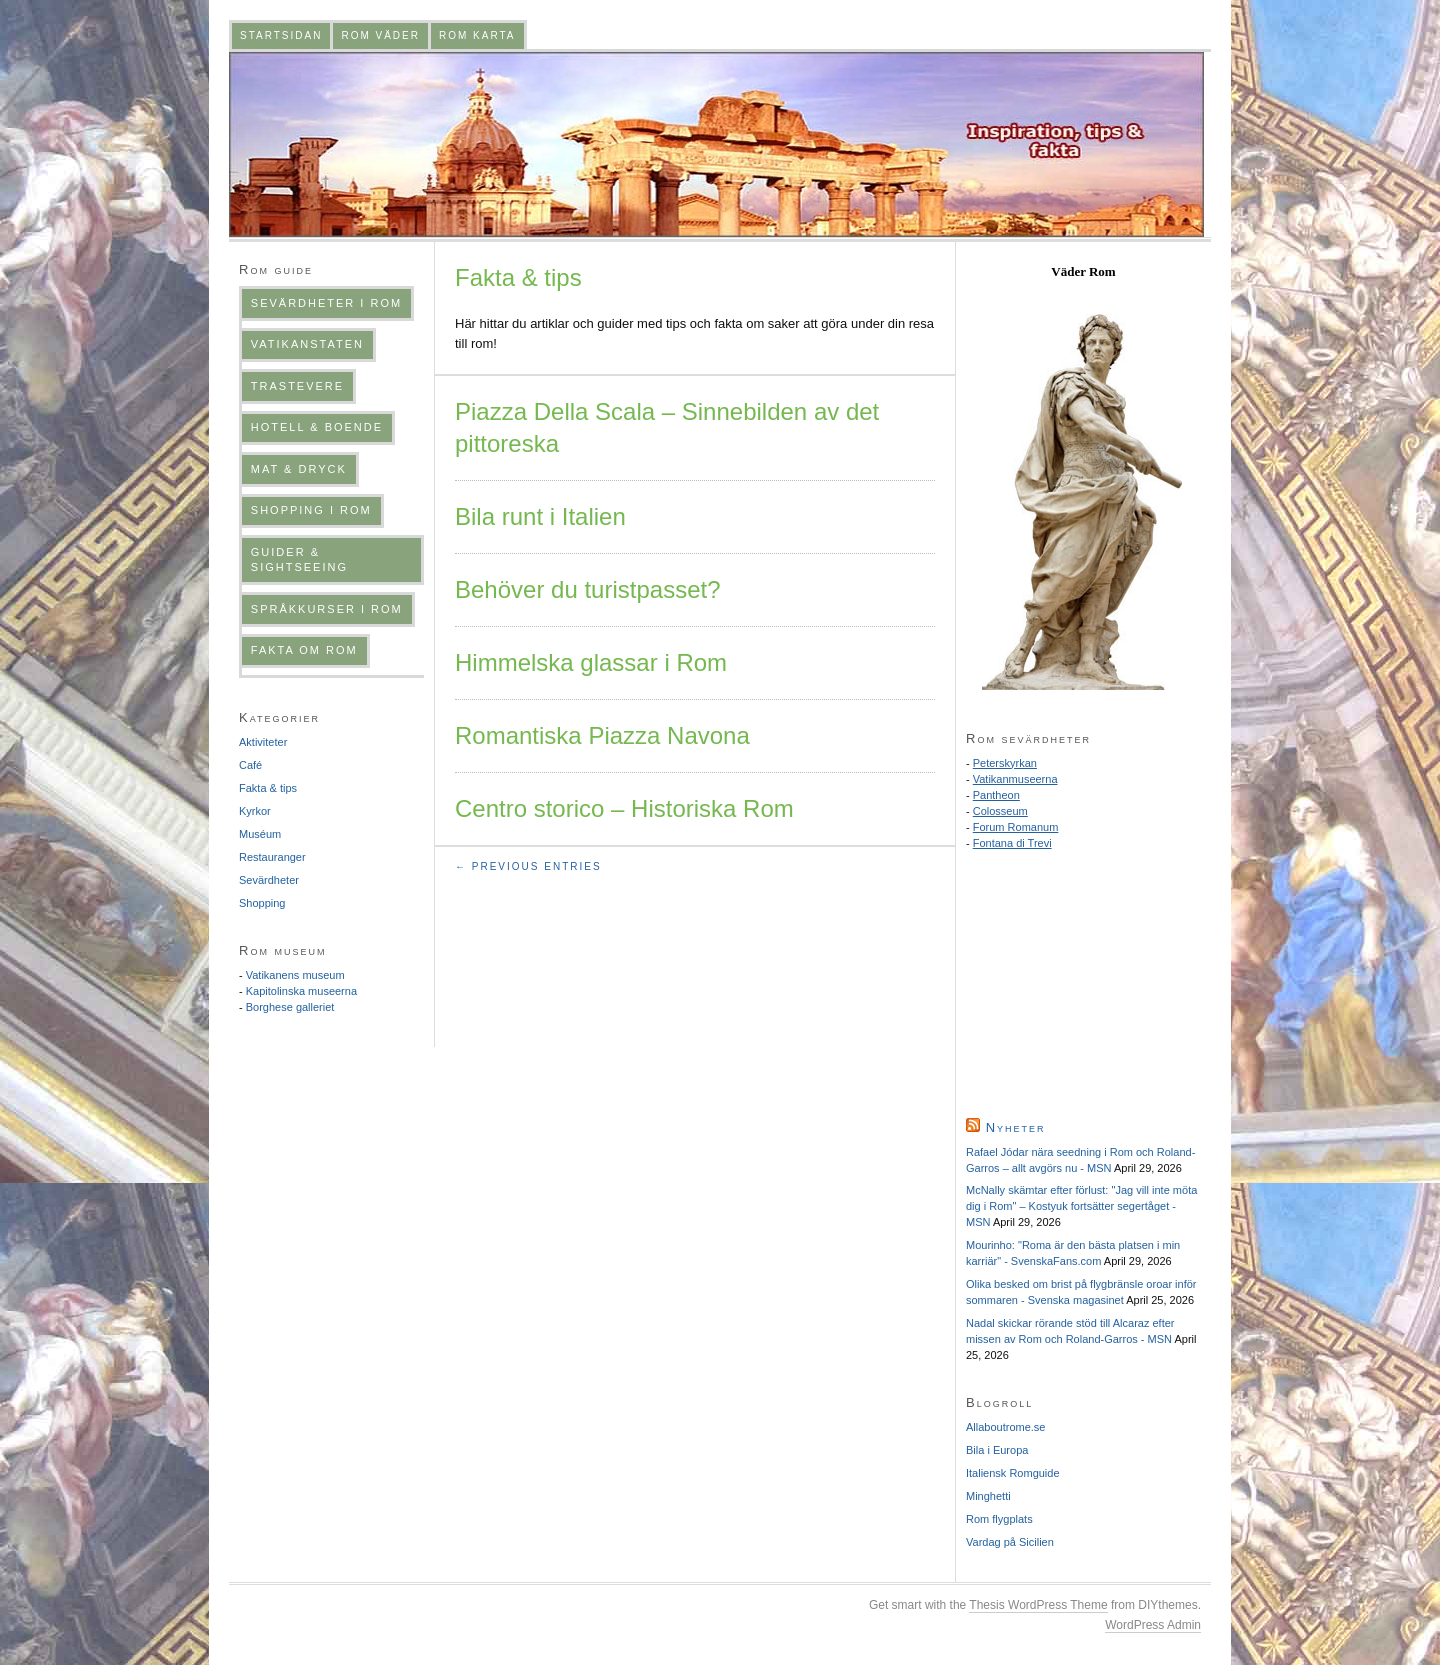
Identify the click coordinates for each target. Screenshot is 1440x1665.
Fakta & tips (268, 788)
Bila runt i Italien (540, 516)
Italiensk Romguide (1013, 1473)
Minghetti (988, 1496)
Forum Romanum (1016, 827)
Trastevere (297, 386)
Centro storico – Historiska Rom (624, 808)
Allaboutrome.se (1006, 1427)
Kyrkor (255, 811)
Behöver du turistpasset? (588, 589)
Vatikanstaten (307, 344)
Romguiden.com (716, 144)
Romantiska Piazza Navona (602, 735)
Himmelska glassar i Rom (591, 662)
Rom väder (380, 35)
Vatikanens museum (295, 975)
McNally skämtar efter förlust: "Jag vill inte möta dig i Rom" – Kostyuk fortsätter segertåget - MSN (1081, 1206)
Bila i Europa (997, 1450)
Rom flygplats (999, 1519)
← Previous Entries (528, 866)
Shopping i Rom (311, 510)
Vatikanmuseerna (1015, 779)
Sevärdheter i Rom (326, 303)
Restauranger (272, 857)
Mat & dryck (299, 469)
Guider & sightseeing (299, 559)
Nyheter (1016, 1127)
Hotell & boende (317, 427)
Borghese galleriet (290, 1007)
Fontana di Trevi (1012, 843)
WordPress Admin (1153, 1625)
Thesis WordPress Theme (1038, 1605)
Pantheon (996, 795)
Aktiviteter (263, 742)
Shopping (262, 903)
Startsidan (281, 35)
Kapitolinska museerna (301, 991)
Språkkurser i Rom (327, 609)
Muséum (260, 834)
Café (250, 765)
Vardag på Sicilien (1010, 1542)
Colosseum (1000, 811)
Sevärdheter (269, 880)
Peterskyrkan (1005, 763)
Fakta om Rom (304, 650)
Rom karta (477, 35)
